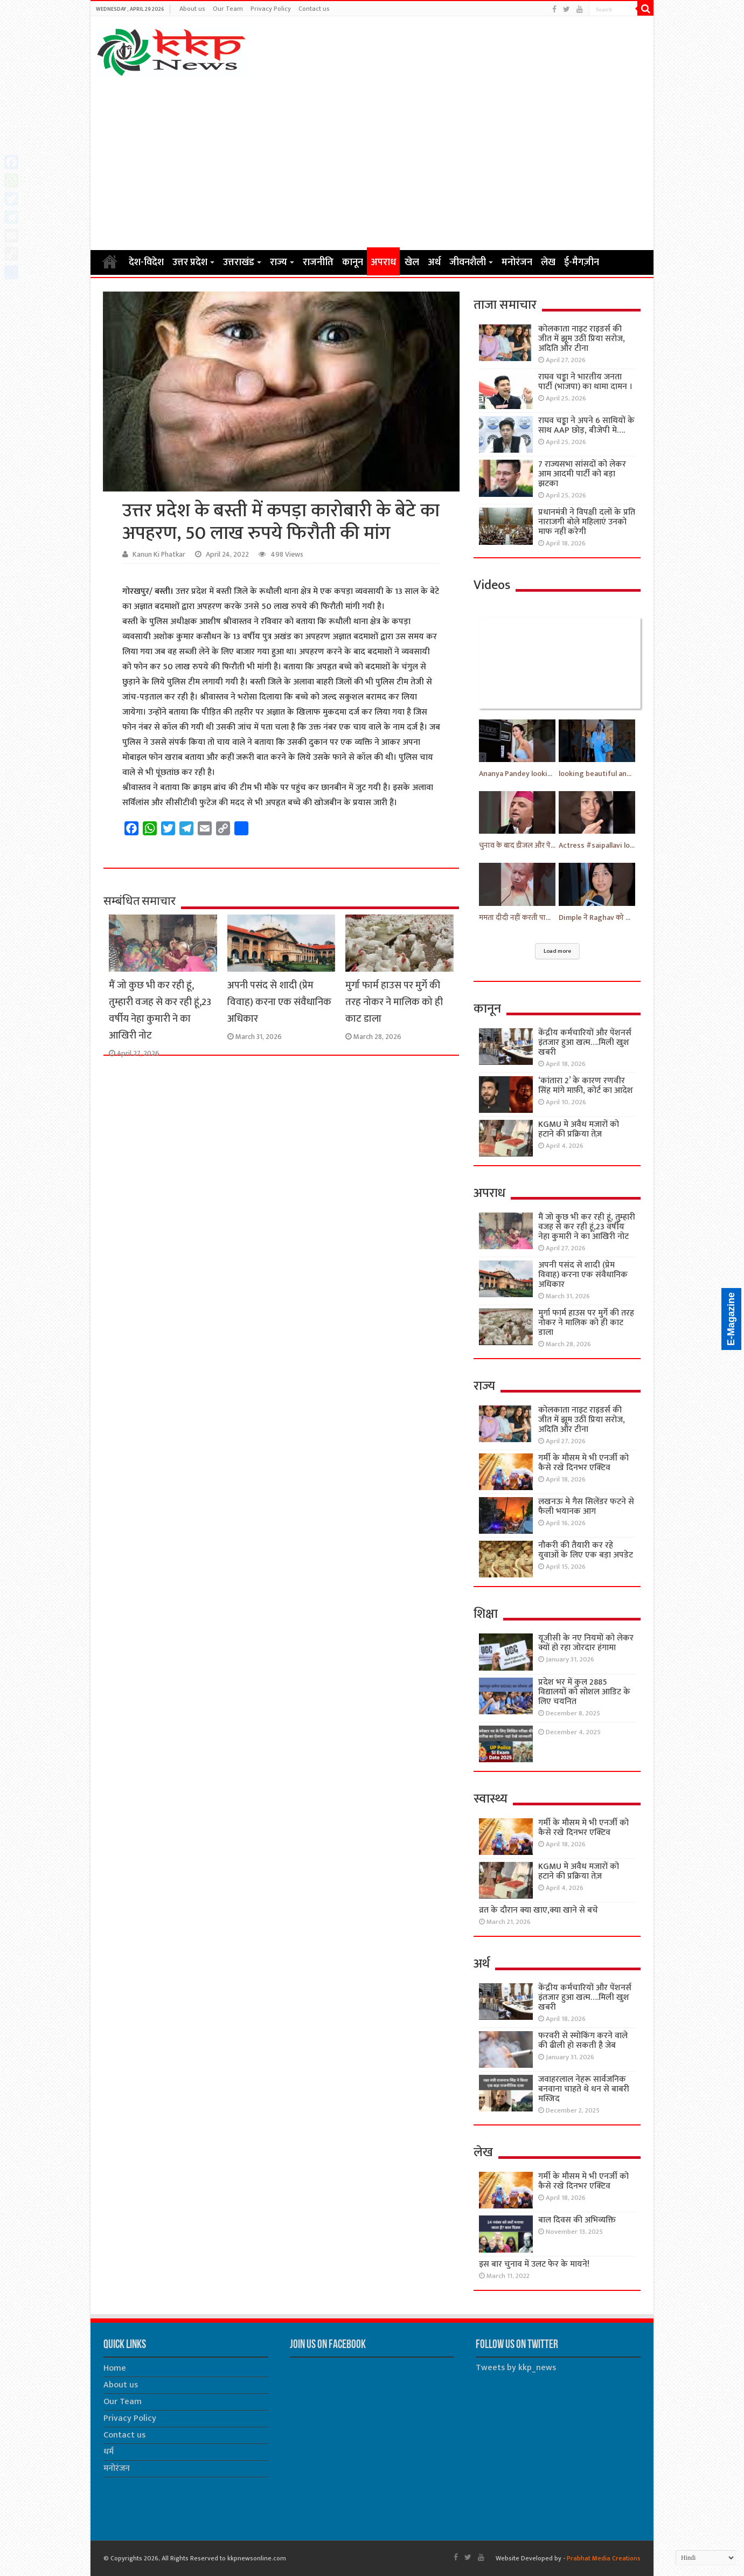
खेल (412, 262)
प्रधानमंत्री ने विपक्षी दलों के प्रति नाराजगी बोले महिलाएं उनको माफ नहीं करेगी (586, 522)
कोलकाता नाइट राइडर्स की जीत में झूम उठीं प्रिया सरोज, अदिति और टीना (581, 339)
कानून (352, 262)
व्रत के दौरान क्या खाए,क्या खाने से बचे (538, 1910)
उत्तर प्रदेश (189, 262)
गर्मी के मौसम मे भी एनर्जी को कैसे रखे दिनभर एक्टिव (583, 1463)
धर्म (108, 2452)
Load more (557, 951)
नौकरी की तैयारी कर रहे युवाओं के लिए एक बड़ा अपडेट (585, 1550)
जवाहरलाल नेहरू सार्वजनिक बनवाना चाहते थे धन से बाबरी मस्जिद (583, 2089)
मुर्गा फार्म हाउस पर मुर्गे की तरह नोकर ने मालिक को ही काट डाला (394, 1002)
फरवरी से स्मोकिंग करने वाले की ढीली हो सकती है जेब (583, 2040)
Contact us (314, 8)
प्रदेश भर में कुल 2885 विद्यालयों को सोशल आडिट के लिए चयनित (584, 1692)
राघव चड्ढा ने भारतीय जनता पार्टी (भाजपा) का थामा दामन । (586, 382)
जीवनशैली (467, 262)
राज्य (278, 262)
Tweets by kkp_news (516, 2367)
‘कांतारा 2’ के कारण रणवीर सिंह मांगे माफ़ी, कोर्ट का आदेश (585, 1086)
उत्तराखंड (238, 262)
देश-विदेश (146, 262)
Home (110, 261)
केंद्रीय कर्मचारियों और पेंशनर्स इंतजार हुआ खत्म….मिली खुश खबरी (584, 1043)
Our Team (228, 8)
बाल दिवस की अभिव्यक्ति (577, 2220)
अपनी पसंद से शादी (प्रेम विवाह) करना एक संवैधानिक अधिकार (279, 1002)
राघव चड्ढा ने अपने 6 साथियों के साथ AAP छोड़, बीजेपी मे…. (586, 425)
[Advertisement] (372, 162)
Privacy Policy (271, 8)
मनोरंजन (517, 262)
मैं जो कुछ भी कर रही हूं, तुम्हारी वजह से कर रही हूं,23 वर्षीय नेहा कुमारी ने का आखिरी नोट (160, 1010)
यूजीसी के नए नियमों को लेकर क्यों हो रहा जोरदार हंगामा (586, 1643)
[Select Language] (706, 2557)
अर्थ (434, 262)
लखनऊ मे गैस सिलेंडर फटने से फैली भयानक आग (586, 1506)
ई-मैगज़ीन (581, 262)
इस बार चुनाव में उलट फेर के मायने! (534, 2264)
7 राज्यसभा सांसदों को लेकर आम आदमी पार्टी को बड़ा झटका (582, 474)
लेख (548, 262)
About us (192, 8)
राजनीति (318, 262)
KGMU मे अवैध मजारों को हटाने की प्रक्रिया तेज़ (578, 1129)
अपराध (383, 262)
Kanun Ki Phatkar (159, 554)
